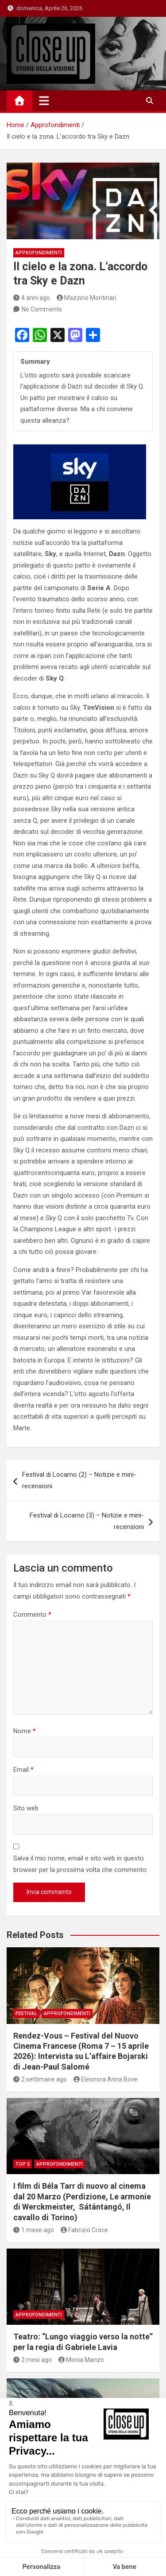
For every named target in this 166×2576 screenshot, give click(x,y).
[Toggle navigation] (44, 100)
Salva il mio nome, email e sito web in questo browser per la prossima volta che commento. (80, 1864)
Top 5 (22, 2164)
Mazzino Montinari (87, 297)
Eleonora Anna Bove (105, 2079)
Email (23, 1770)
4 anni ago (31, 297)
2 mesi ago (32, 2359)
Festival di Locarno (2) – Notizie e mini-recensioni (79, 1480)
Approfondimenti (38, 253)
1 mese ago (33, 2230)
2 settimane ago (40, 2079)
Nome (24, 1731)
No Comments (42, 309)
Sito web (26, 1808)
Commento (32, 1615)
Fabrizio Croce (84, 2230)
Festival (26, 2013)
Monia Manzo (81, 2359)
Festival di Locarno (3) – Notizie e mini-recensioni (87, 1521)
